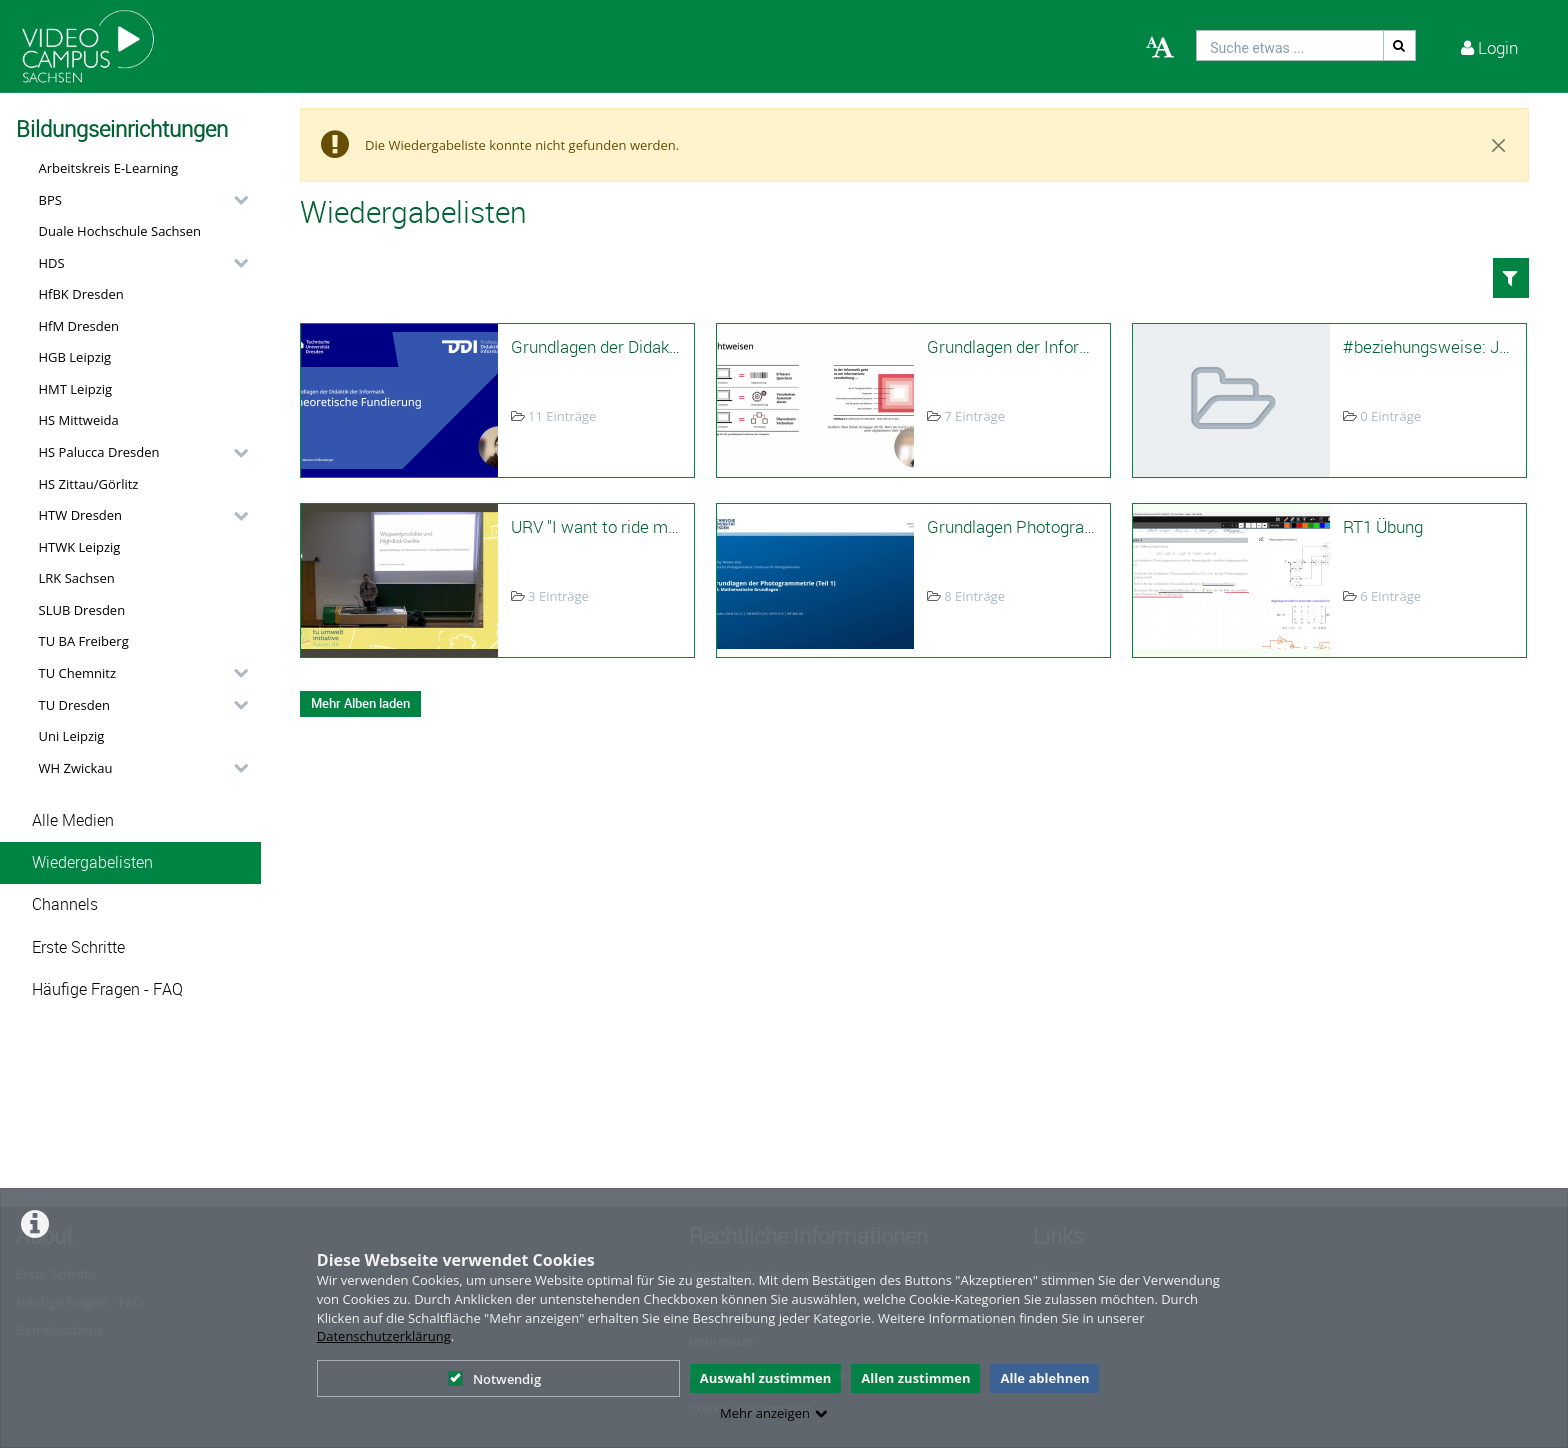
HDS (52, 263)
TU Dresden (74, 705)
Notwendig (494, 1379)
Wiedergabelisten (92, 862)
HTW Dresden (81, 515)
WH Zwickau (76, 768)
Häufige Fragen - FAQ (107, 989)
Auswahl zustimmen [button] (766, 1378)
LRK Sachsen (77, 578)
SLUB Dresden (82, 610)
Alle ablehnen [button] (1044, 1378)
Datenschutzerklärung (384, 1336)
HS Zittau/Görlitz (89, 484)
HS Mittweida (79, 420)
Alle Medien (73, 820)
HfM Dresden (79, 326)
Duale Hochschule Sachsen (120, 231)
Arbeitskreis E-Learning (109, 168)
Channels (65, 904)
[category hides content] (235, 200)
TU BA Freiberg (84, 641)
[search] (1290, 45)
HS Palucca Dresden (99, 452)
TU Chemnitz (78, 673)
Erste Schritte (78, 947)
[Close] (1499, 145)
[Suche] (1400, 45)
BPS (50, 200)
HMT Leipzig (76, 389)
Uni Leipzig (72, 736)
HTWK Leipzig (80, 547)
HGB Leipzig (75, 357)
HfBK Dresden (81, 294)
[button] (138, 200)
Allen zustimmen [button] (915, 1378)
